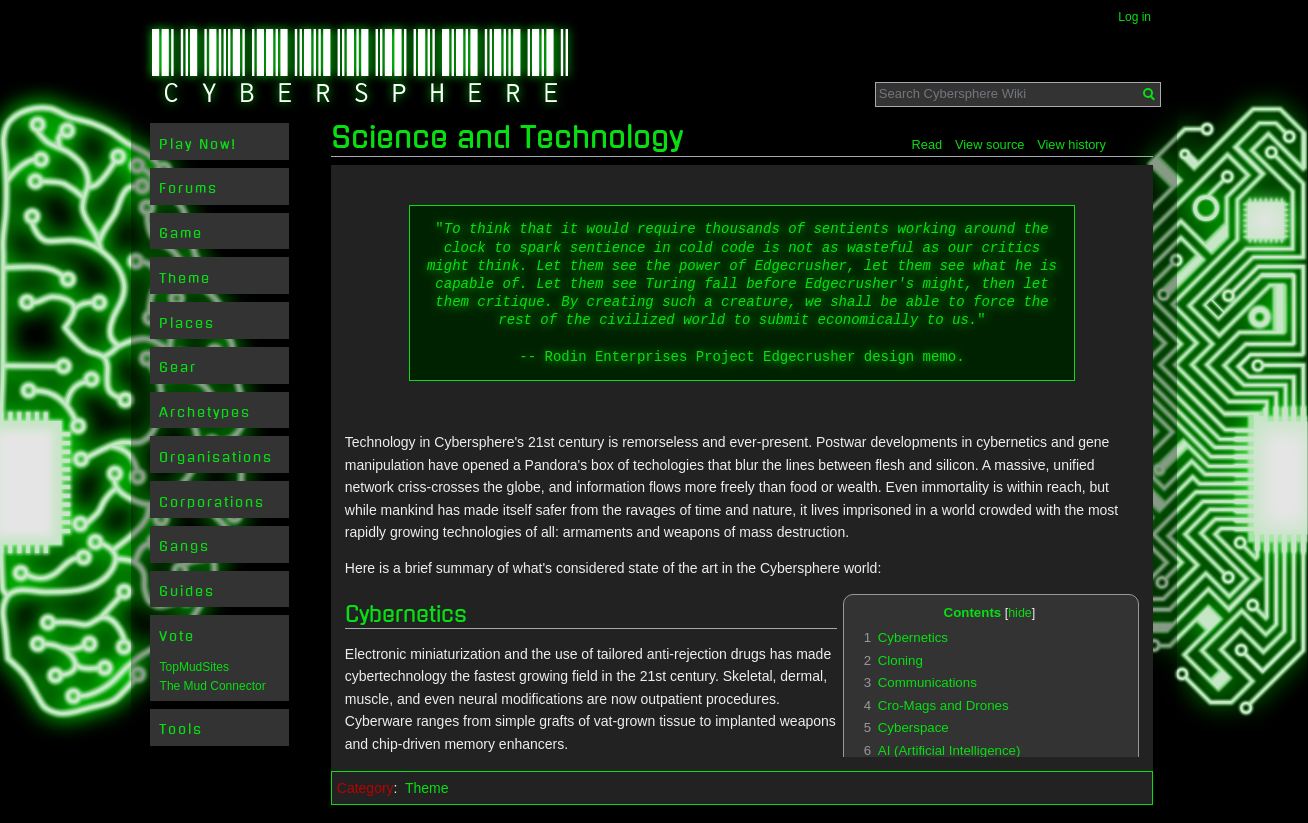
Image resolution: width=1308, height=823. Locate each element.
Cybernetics (406, 614)
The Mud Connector (213, 686)
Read (927, 144)
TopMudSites (194, 667)
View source (989, 144)
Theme (427, 788)
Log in (1134, 17)
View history (1071, 144)
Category (365, 788)
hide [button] (1020, 613)
